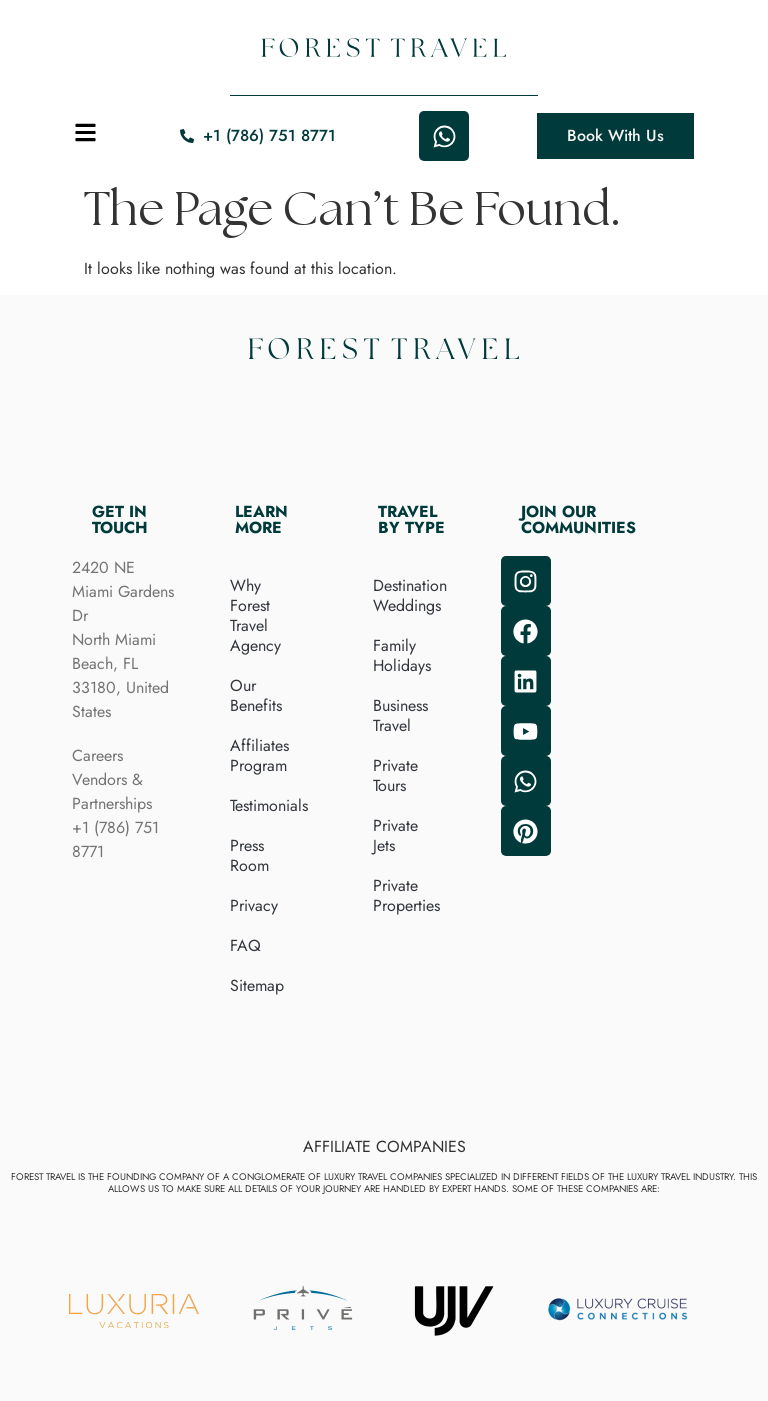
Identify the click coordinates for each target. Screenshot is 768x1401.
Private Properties (406, 895)
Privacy (254, 905)
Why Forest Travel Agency (255, 615)
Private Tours (395, 775)
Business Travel (400, 715)
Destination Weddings (410, 595)
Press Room (249, 855)
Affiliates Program (259, 755)
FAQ (245, 945)
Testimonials (269, 805)
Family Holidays (402, 655)
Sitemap (257, 985)
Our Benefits (256, 695)
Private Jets (395, 835)
